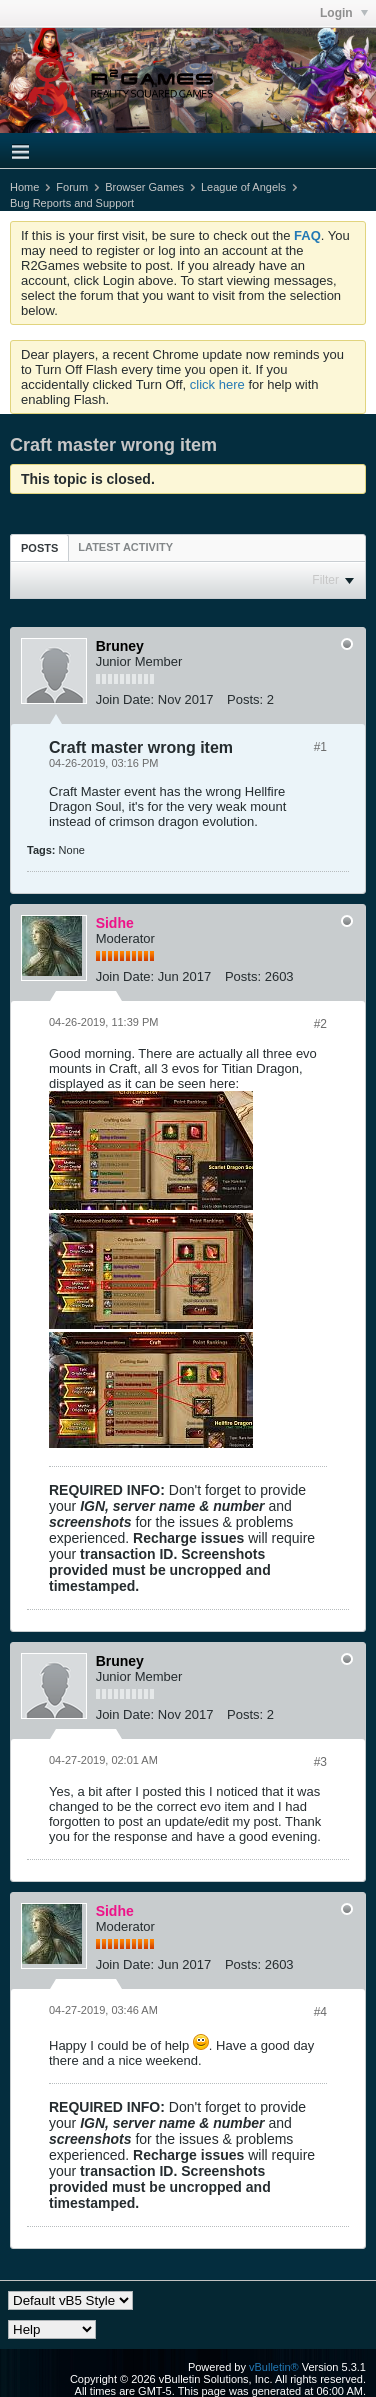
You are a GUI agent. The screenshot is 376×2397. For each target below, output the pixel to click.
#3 (320, 1762)
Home (24, 187)
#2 (320, 1024)
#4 (320, 2012)
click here (217, 384)
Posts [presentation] (39, 548)
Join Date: (125, 699)
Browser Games (144, 187)
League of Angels (243, 187)
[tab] (39, 547)
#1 (320, 747)
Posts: (245, 699)
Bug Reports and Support (72, 203)
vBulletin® (274, 2367)
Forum (72, 187)
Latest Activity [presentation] (125, 547)
